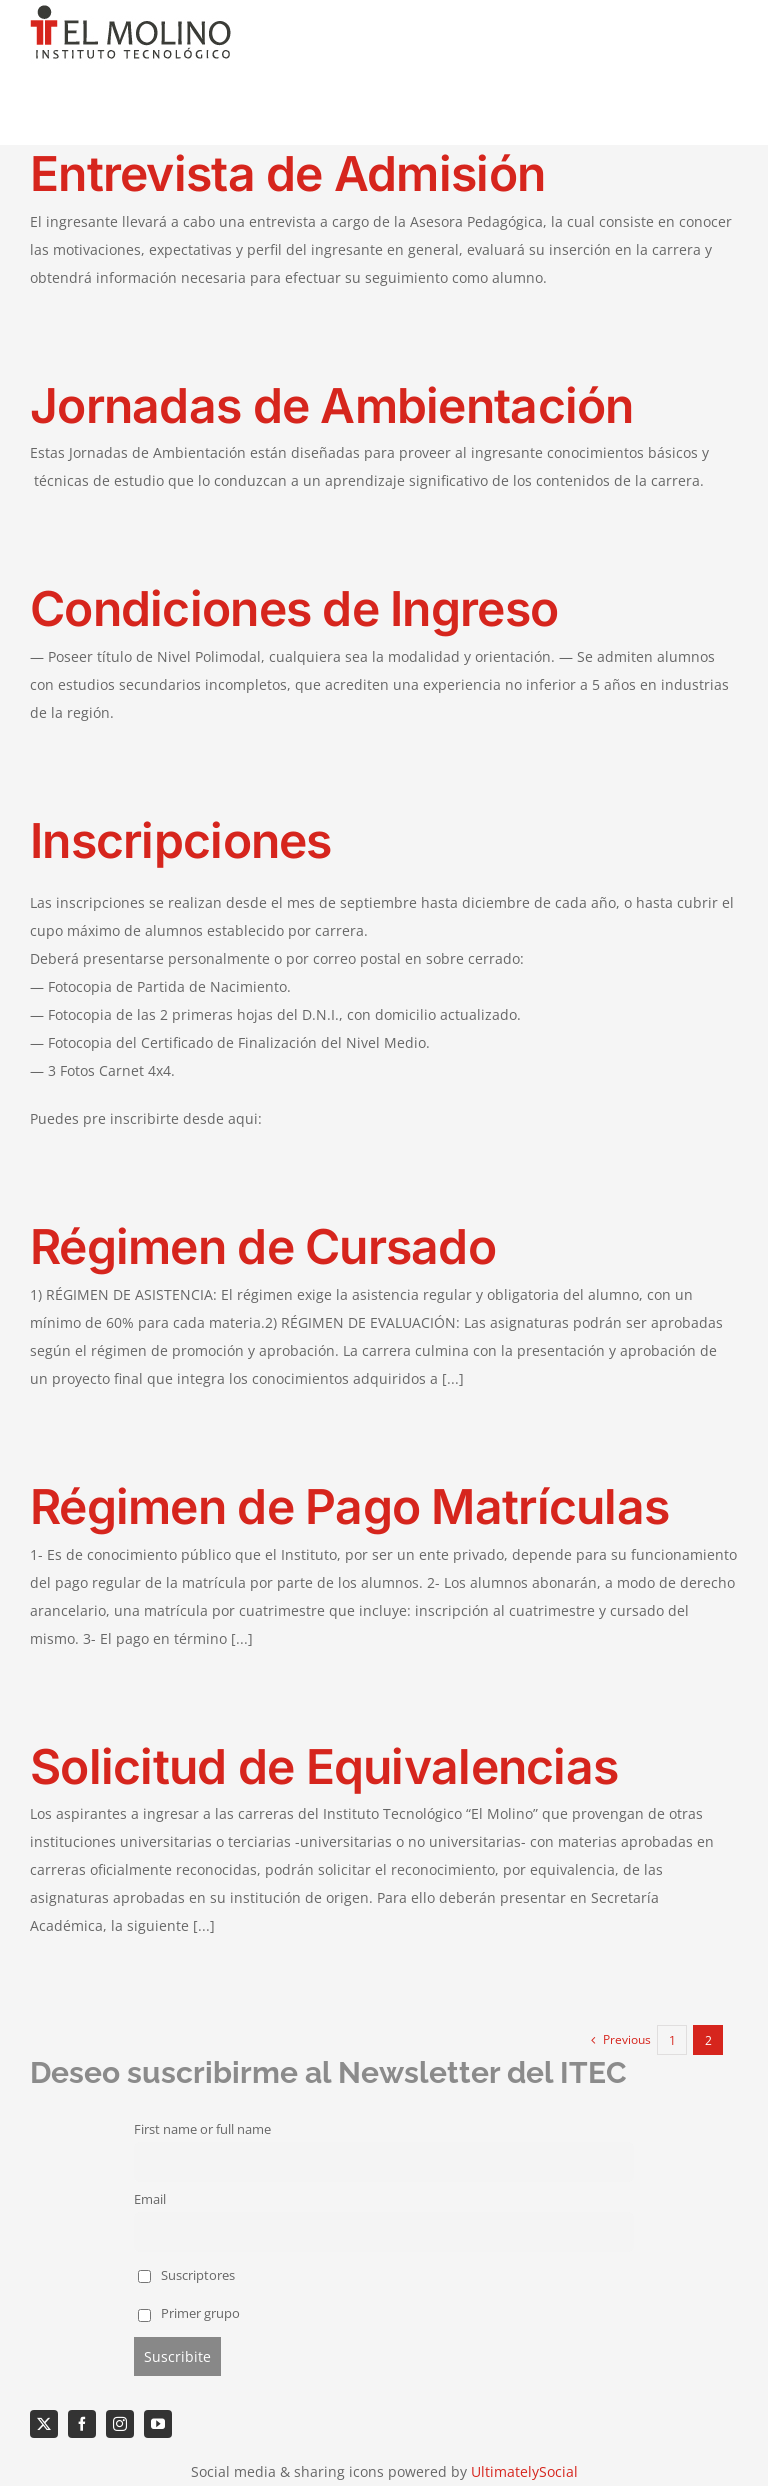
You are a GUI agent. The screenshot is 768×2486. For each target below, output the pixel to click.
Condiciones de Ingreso (294, 608)
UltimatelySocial (524, 2471)
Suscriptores (186, 2275)
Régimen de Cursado (263, 1246)
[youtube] (158, 2424)
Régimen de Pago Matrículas (349, 1506)
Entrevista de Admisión (287, 173)
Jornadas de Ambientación (332, 405)
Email (150, 2199)
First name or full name (202, 2129)
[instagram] (120, 2424)
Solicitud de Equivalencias (324, 1766)
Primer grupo (189, 2313)
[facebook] (82, 2424)
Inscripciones (181, 840)
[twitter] (44, 2424)
